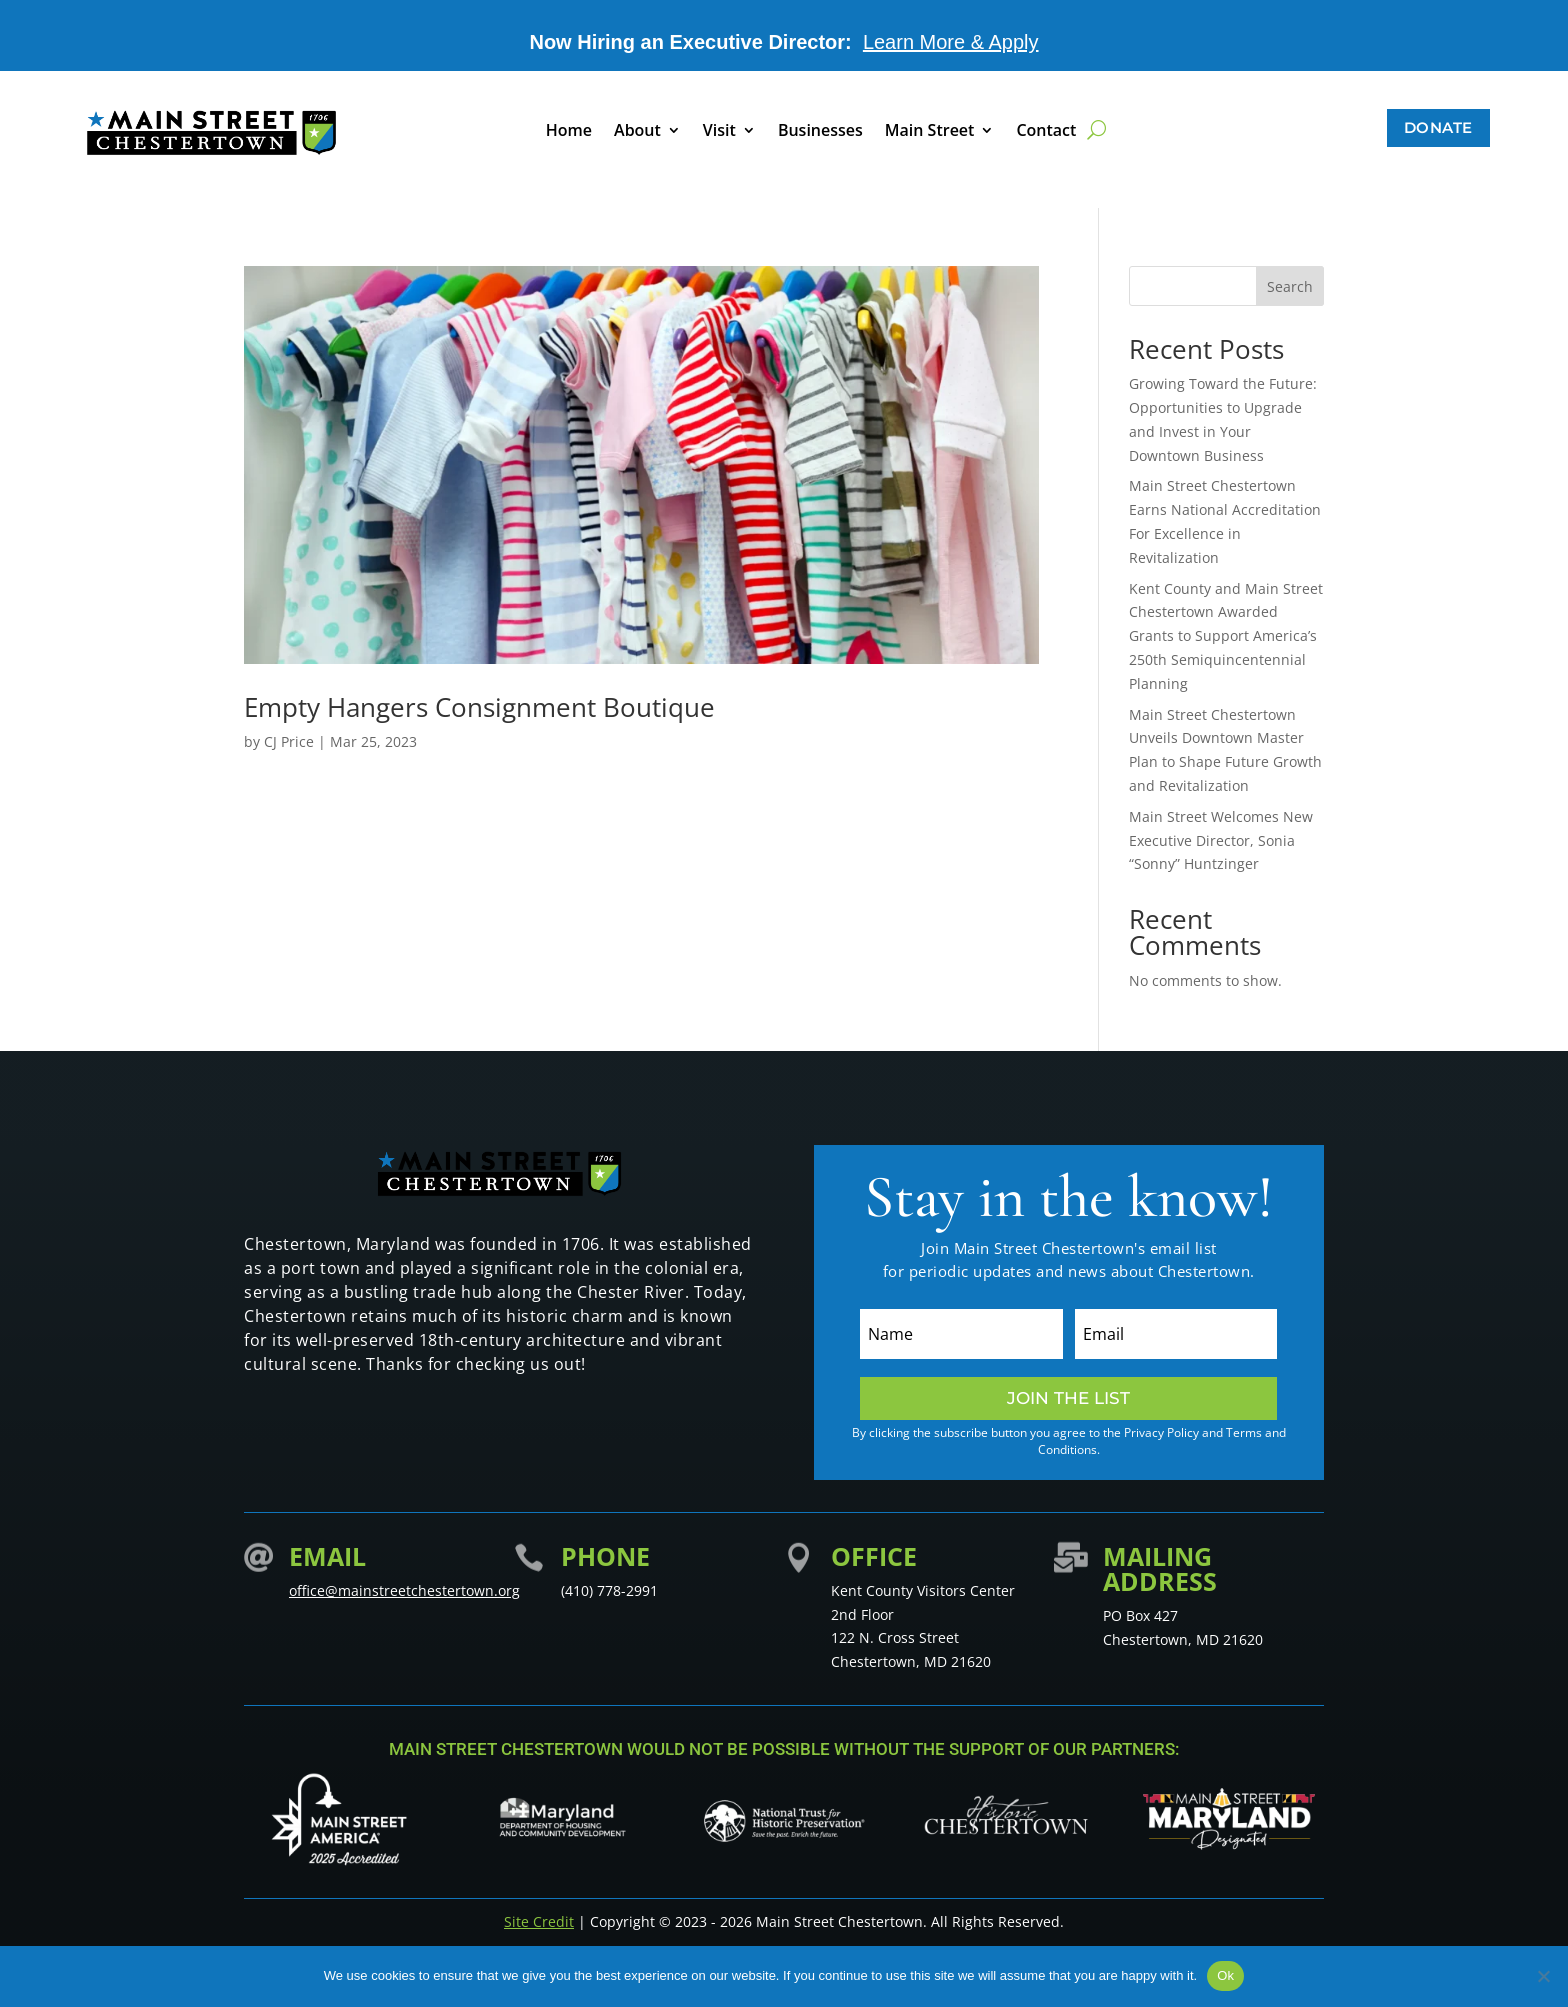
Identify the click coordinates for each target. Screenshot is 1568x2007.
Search (1290, 286)
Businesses (820, 132)
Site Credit (539, 1921)
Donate (1438, 127)
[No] (1543, 1976)
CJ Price (289, 741)
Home (569, 132)
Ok (1225, 1975)
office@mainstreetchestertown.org (404, 1590)
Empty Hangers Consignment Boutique (479, 707)
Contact (1046, 132)
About (637, 132)
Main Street (930, 132)
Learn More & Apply (951, 42)
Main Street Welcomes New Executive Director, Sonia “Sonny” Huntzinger (1221, 840)
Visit (719, 132)
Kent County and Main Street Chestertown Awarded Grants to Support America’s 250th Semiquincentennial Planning (1226, 636)
